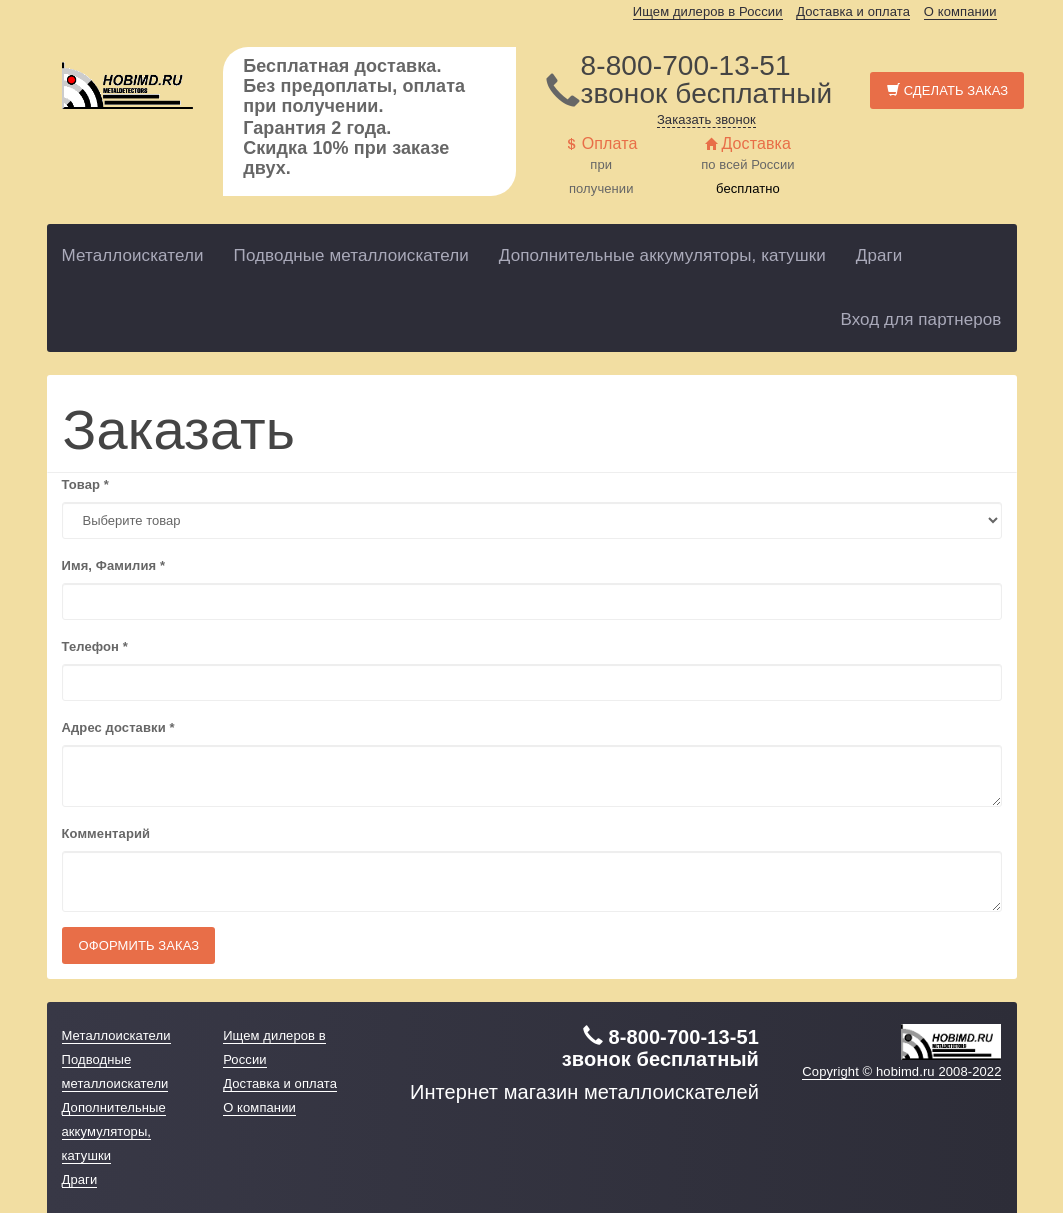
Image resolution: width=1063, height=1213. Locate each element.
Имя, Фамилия (114, 565)
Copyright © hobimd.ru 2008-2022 (901, 1071)
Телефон (95, 646)
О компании (960, 11)
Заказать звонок (706, 119)
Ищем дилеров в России (708, 11)
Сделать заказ (947, 90)
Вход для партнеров (920, 319)
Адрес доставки (118, 727)
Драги (879, 255)
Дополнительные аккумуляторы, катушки (662, 255)
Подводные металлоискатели (351, 255)
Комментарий (106, 833)
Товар (85, 484)
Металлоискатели (133, 255)
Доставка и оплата (853, 11)
